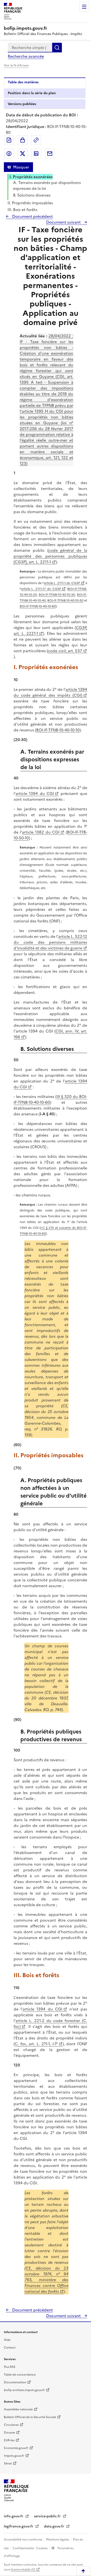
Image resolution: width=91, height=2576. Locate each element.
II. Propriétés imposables (30, 203)
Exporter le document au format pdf (9, 140)
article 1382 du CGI (40, 832)
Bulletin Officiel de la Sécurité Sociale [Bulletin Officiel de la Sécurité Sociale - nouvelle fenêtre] (30, 2417)
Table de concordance (20, 2374)
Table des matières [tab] (23, 82)
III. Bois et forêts (22, 209)
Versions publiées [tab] (22, 103)
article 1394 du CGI (35, 793)
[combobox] (30, 47)
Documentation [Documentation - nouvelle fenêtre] (15, 2382)
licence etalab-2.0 (23, 2569)
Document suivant (64, 222)
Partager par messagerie (50, 153)
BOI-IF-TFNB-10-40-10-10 (58, 730)
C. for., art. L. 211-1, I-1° (36, 2044)
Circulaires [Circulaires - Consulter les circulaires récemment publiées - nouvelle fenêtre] (11, 2425)
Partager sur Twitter (22, 153)
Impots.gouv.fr (14, 2456)
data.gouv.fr (54, 2526)
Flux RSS (9, 2367)
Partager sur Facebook (9, 153)
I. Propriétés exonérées (31, 177)
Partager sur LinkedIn (36, 153)
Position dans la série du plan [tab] (32, 93)
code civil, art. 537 (65, 651)
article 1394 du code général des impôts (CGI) (50, 692)
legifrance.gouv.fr (19, 2526)
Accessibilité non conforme (23, 2539)
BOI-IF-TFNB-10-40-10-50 (65, 600)
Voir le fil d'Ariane (16, 65)
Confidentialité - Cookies (30, 2548)
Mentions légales (58, 2539)
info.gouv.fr (14, 2516)
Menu (84, 7)
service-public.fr (48, 2516)
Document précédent (32, 216)
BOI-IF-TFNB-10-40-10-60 (38, 606)
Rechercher (57, 47)
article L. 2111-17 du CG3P (41, 589)
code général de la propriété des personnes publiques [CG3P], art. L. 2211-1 (50, 556)
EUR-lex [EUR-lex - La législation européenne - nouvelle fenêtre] (9, 2440)
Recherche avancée (26, 56)
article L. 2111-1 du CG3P (62, 583)
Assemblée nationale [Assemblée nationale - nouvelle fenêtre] (18, 2409)
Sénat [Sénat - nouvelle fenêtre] (8, 2463)
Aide (7, 2340)
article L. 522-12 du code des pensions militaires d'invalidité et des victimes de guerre (50, 942)
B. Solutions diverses (31, 195)
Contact (10, 2347)
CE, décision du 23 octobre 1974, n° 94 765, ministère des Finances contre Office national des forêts (46, 2279)
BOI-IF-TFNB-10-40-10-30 (57, 594)
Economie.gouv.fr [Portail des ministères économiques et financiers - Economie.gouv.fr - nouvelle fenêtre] (16, 2448)
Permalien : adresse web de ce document (36, 140)
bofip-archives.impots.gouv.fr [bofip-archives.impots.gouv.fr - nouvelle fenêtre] (24, 2390)
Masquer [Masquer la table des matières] (21, 167)
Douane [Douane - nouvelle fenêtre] (9, 2432)
